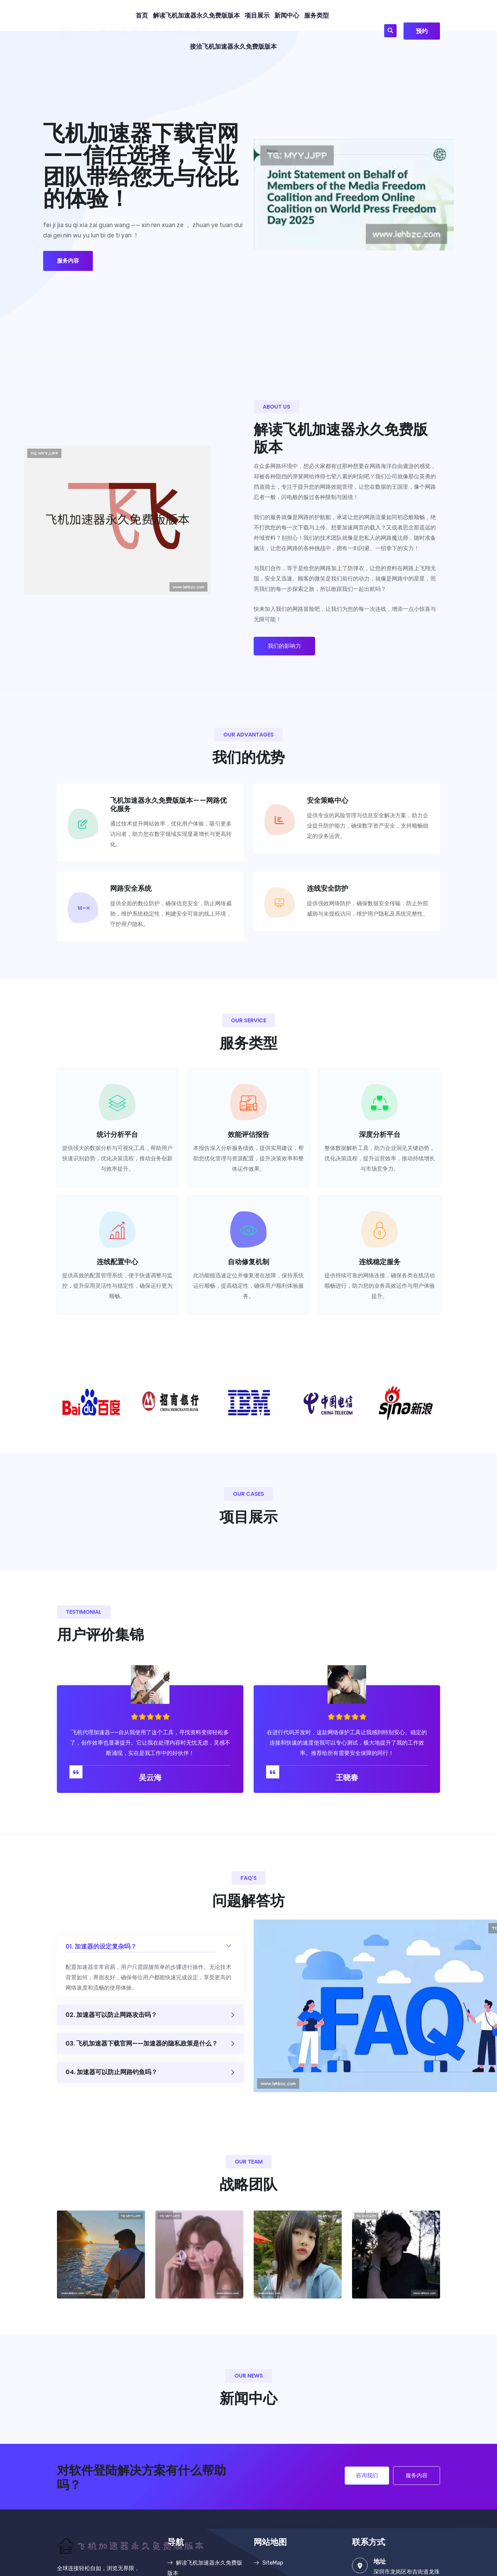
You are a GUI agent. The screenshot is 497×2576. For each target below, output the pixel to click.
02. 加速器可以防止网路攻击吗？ (150, 2015)
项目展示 (257, 15)
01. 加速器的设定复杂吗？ (150, 1943)
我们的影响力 (284, 646)
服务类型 (316, 15)
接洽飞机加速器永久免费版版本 (233, 46)
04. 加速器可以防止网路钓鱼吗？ (150, 2072)
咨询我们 (367, 2475)
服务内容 (68, 260)
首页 (142, 15)
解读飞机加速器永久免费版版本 (196, 15)
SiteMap (268, 2562)
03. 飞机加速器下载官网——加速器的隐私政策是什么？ (150, 2044)
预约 (422, 31)
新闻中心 (286, 15)
